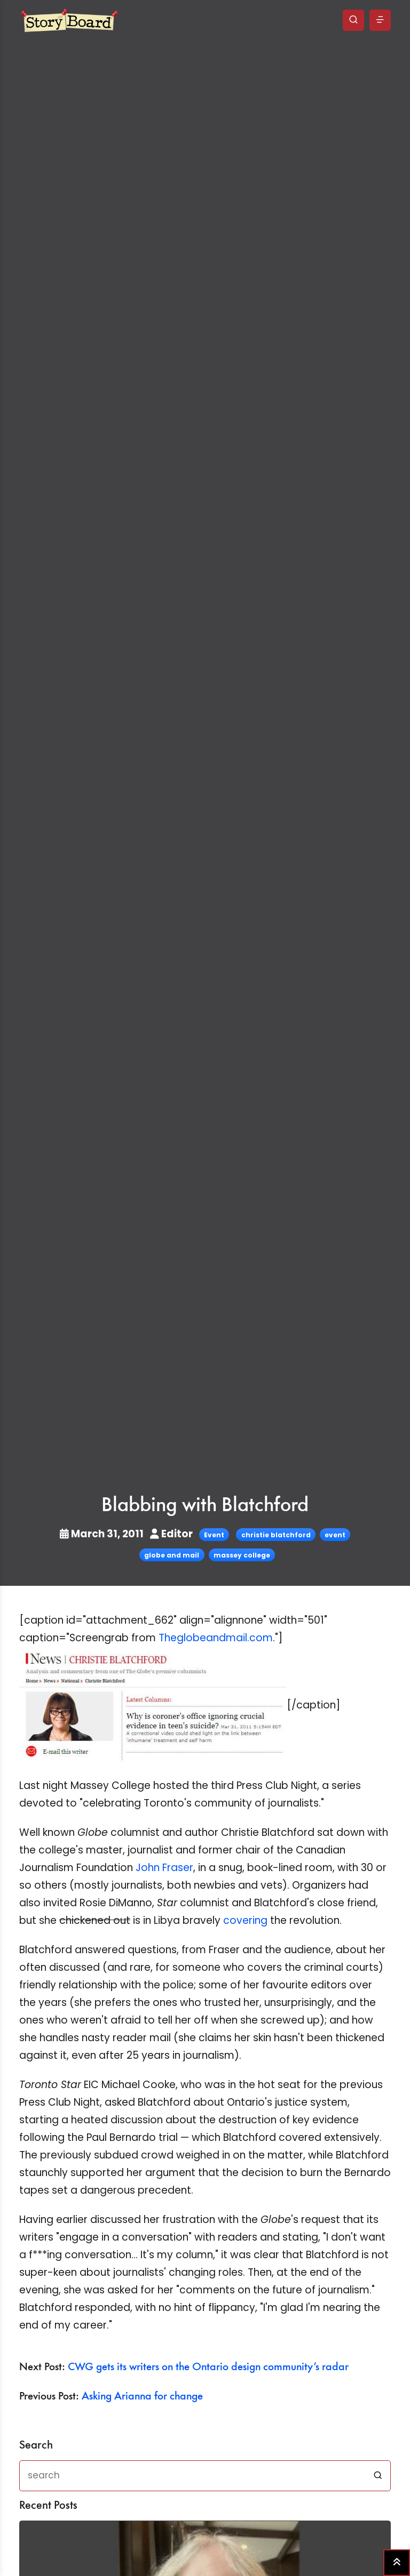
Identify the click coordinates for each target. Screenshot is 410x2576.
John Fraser (164, 1867)
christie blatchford (276, 1534)
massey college (242, 1555)
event (335, 1534)
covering (245, 1920)
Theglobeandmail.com (216, 1638)
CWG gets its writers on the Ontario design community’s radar (208, 2367)
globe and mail (171, 1555)
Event (214, 1534)
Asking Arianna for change (142, 2396)
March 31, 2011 (103, 1534)
